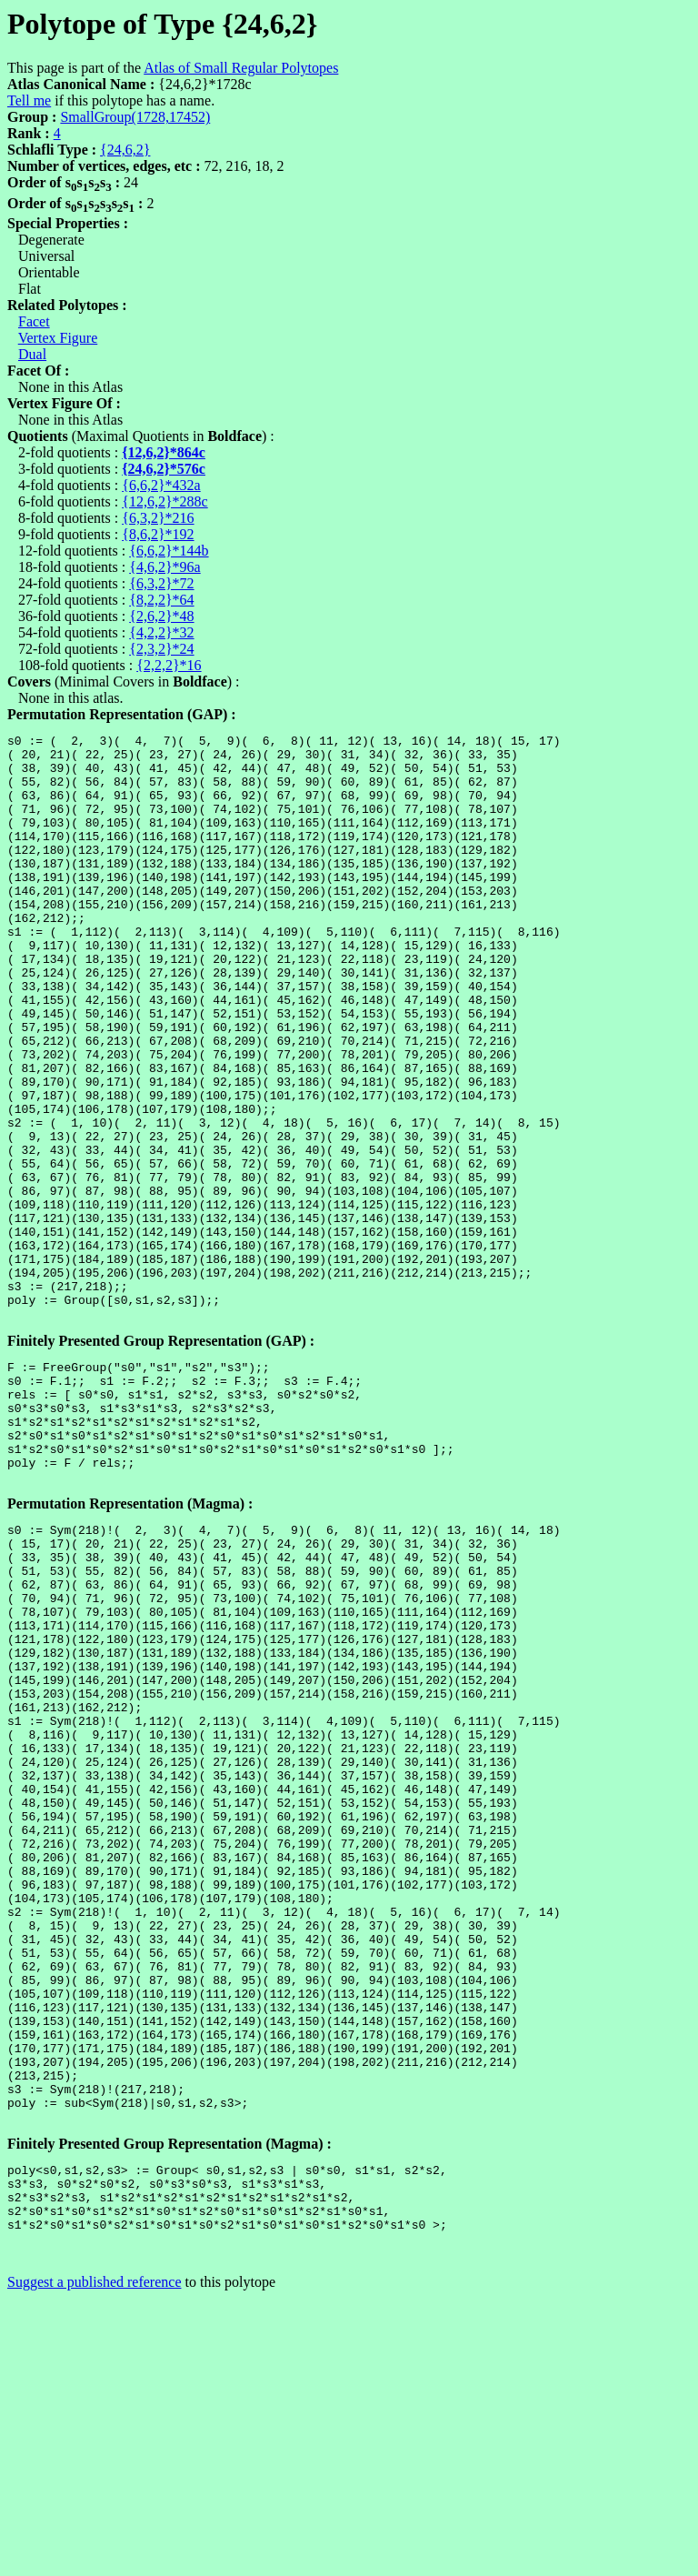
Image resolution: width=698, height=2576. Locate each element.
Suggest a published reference (94, 2560)
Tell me (29, 100)
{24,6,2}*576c (163, 468)
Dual (32, 354)
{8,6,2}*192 (158, 534)
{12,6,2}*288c (164, 501)
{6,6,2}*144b (168, 550)
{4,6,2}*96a (164, 567)
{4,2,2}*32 (161, 632)
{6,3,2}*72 (161, 583)
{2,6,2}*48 (161, 616)
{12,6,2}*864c (163, 452)
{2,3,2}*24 (161, 649)
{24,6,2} (125, 149)
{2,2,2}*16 (168, 665)
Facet (34, 321)
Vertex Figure (58, 338)
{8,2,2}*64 (161, 599)
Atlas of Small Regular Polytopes (241, 67)
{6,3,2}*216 (158, 518)
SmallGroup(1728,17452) (135, 117)
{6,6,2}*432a (161, 485)
